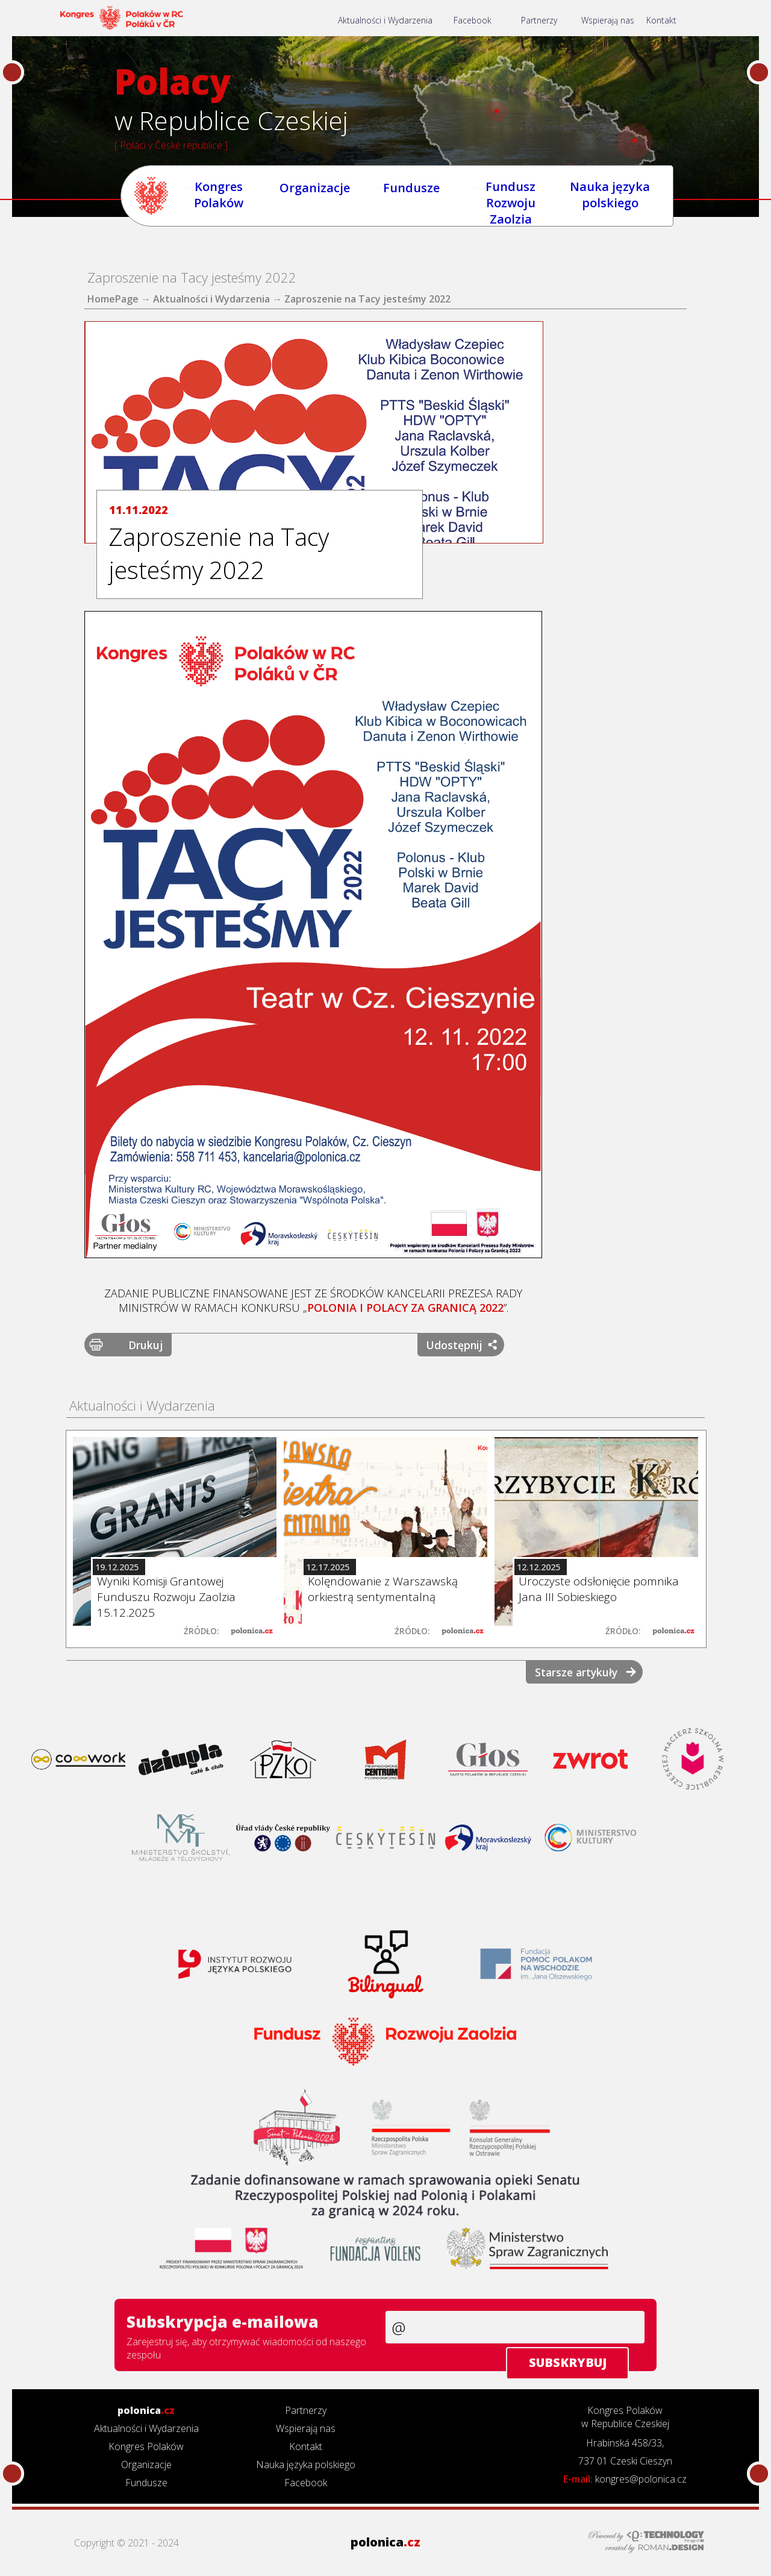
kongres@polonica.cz (641, 2479)
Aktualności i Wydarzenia (391, 21)
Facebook (488, 21)
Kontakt (693, 21)
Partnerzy (560, 21)
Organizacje (320, 198)
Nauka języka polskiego (615, 197)
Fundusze (416, 198)
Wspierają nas (636, 21)
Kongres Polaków (223, 197)
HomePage (113, 299)
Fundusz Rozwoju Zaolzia (515, 197)
